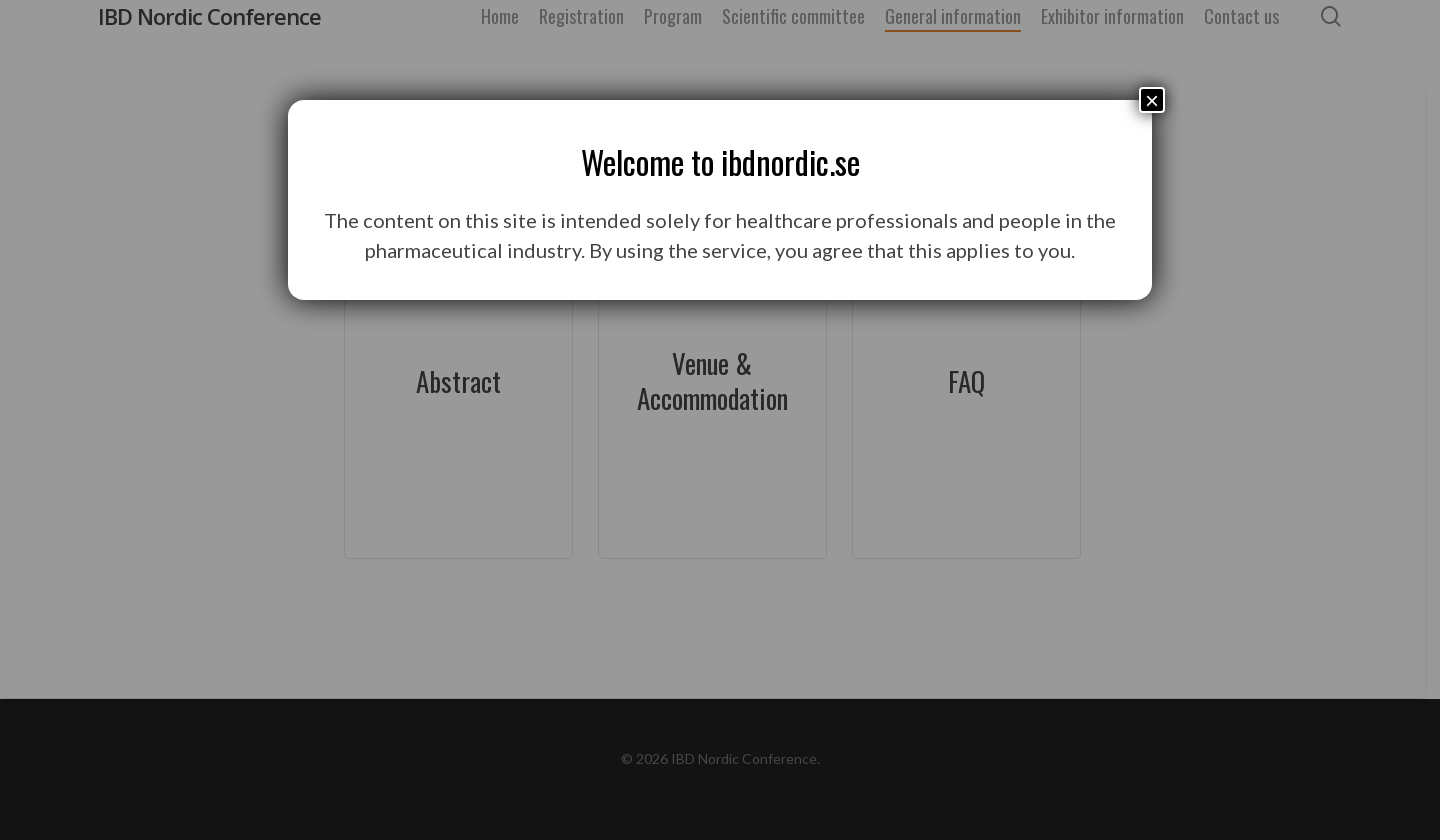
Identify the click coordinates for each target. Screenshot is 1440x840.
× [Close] (1152, 100)
